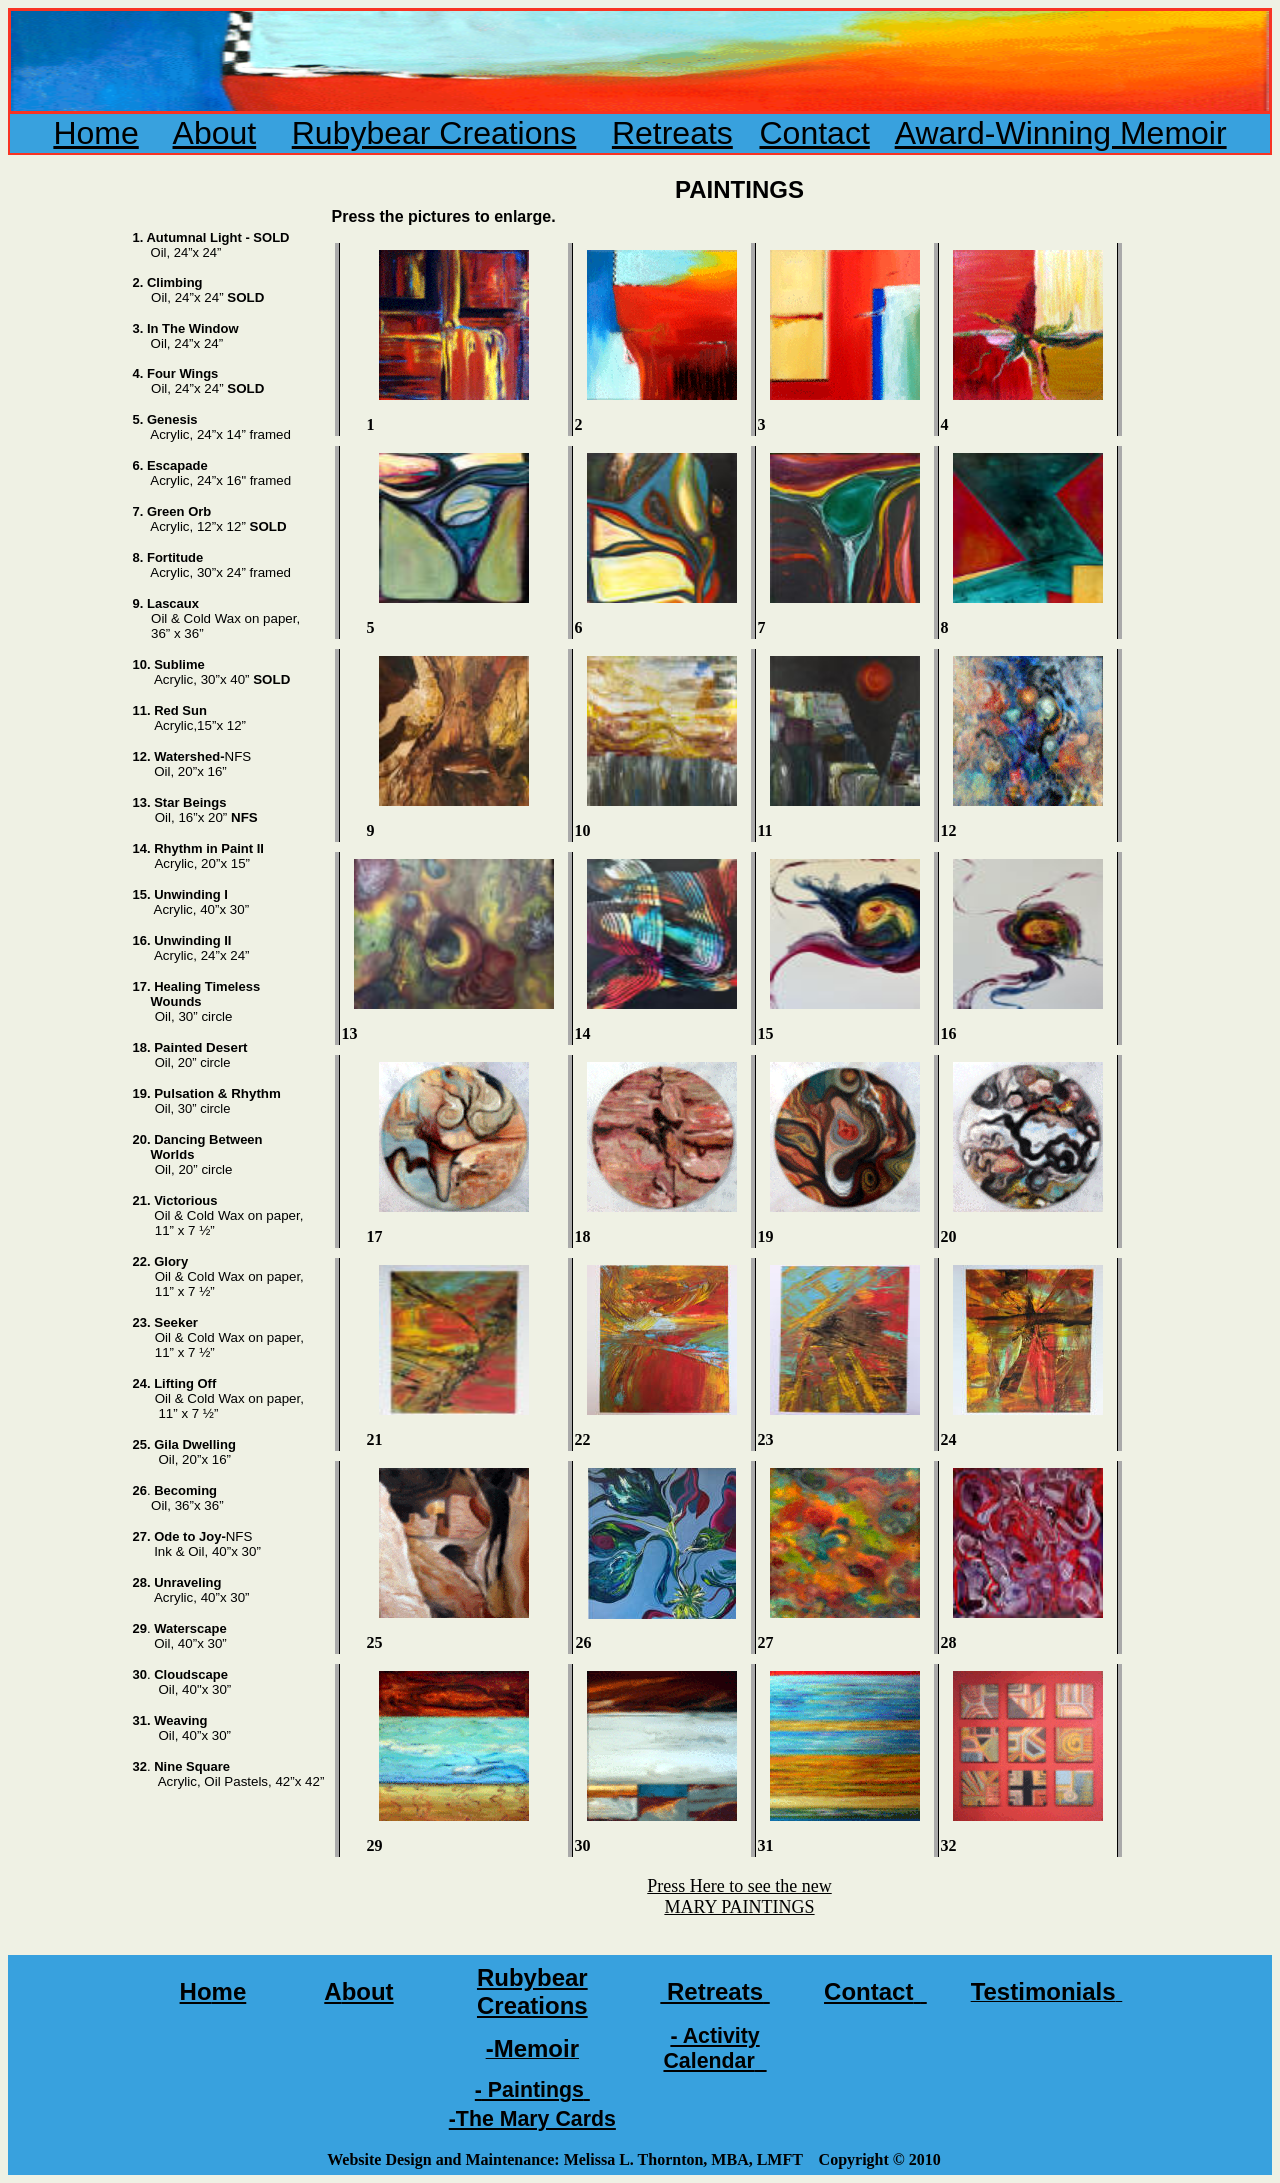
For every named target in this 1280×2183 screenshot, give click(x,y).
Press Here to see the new (739, 1886)
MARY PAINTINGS (739, 1907)
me (229, 1991)
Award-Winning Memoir (1061, 133)
